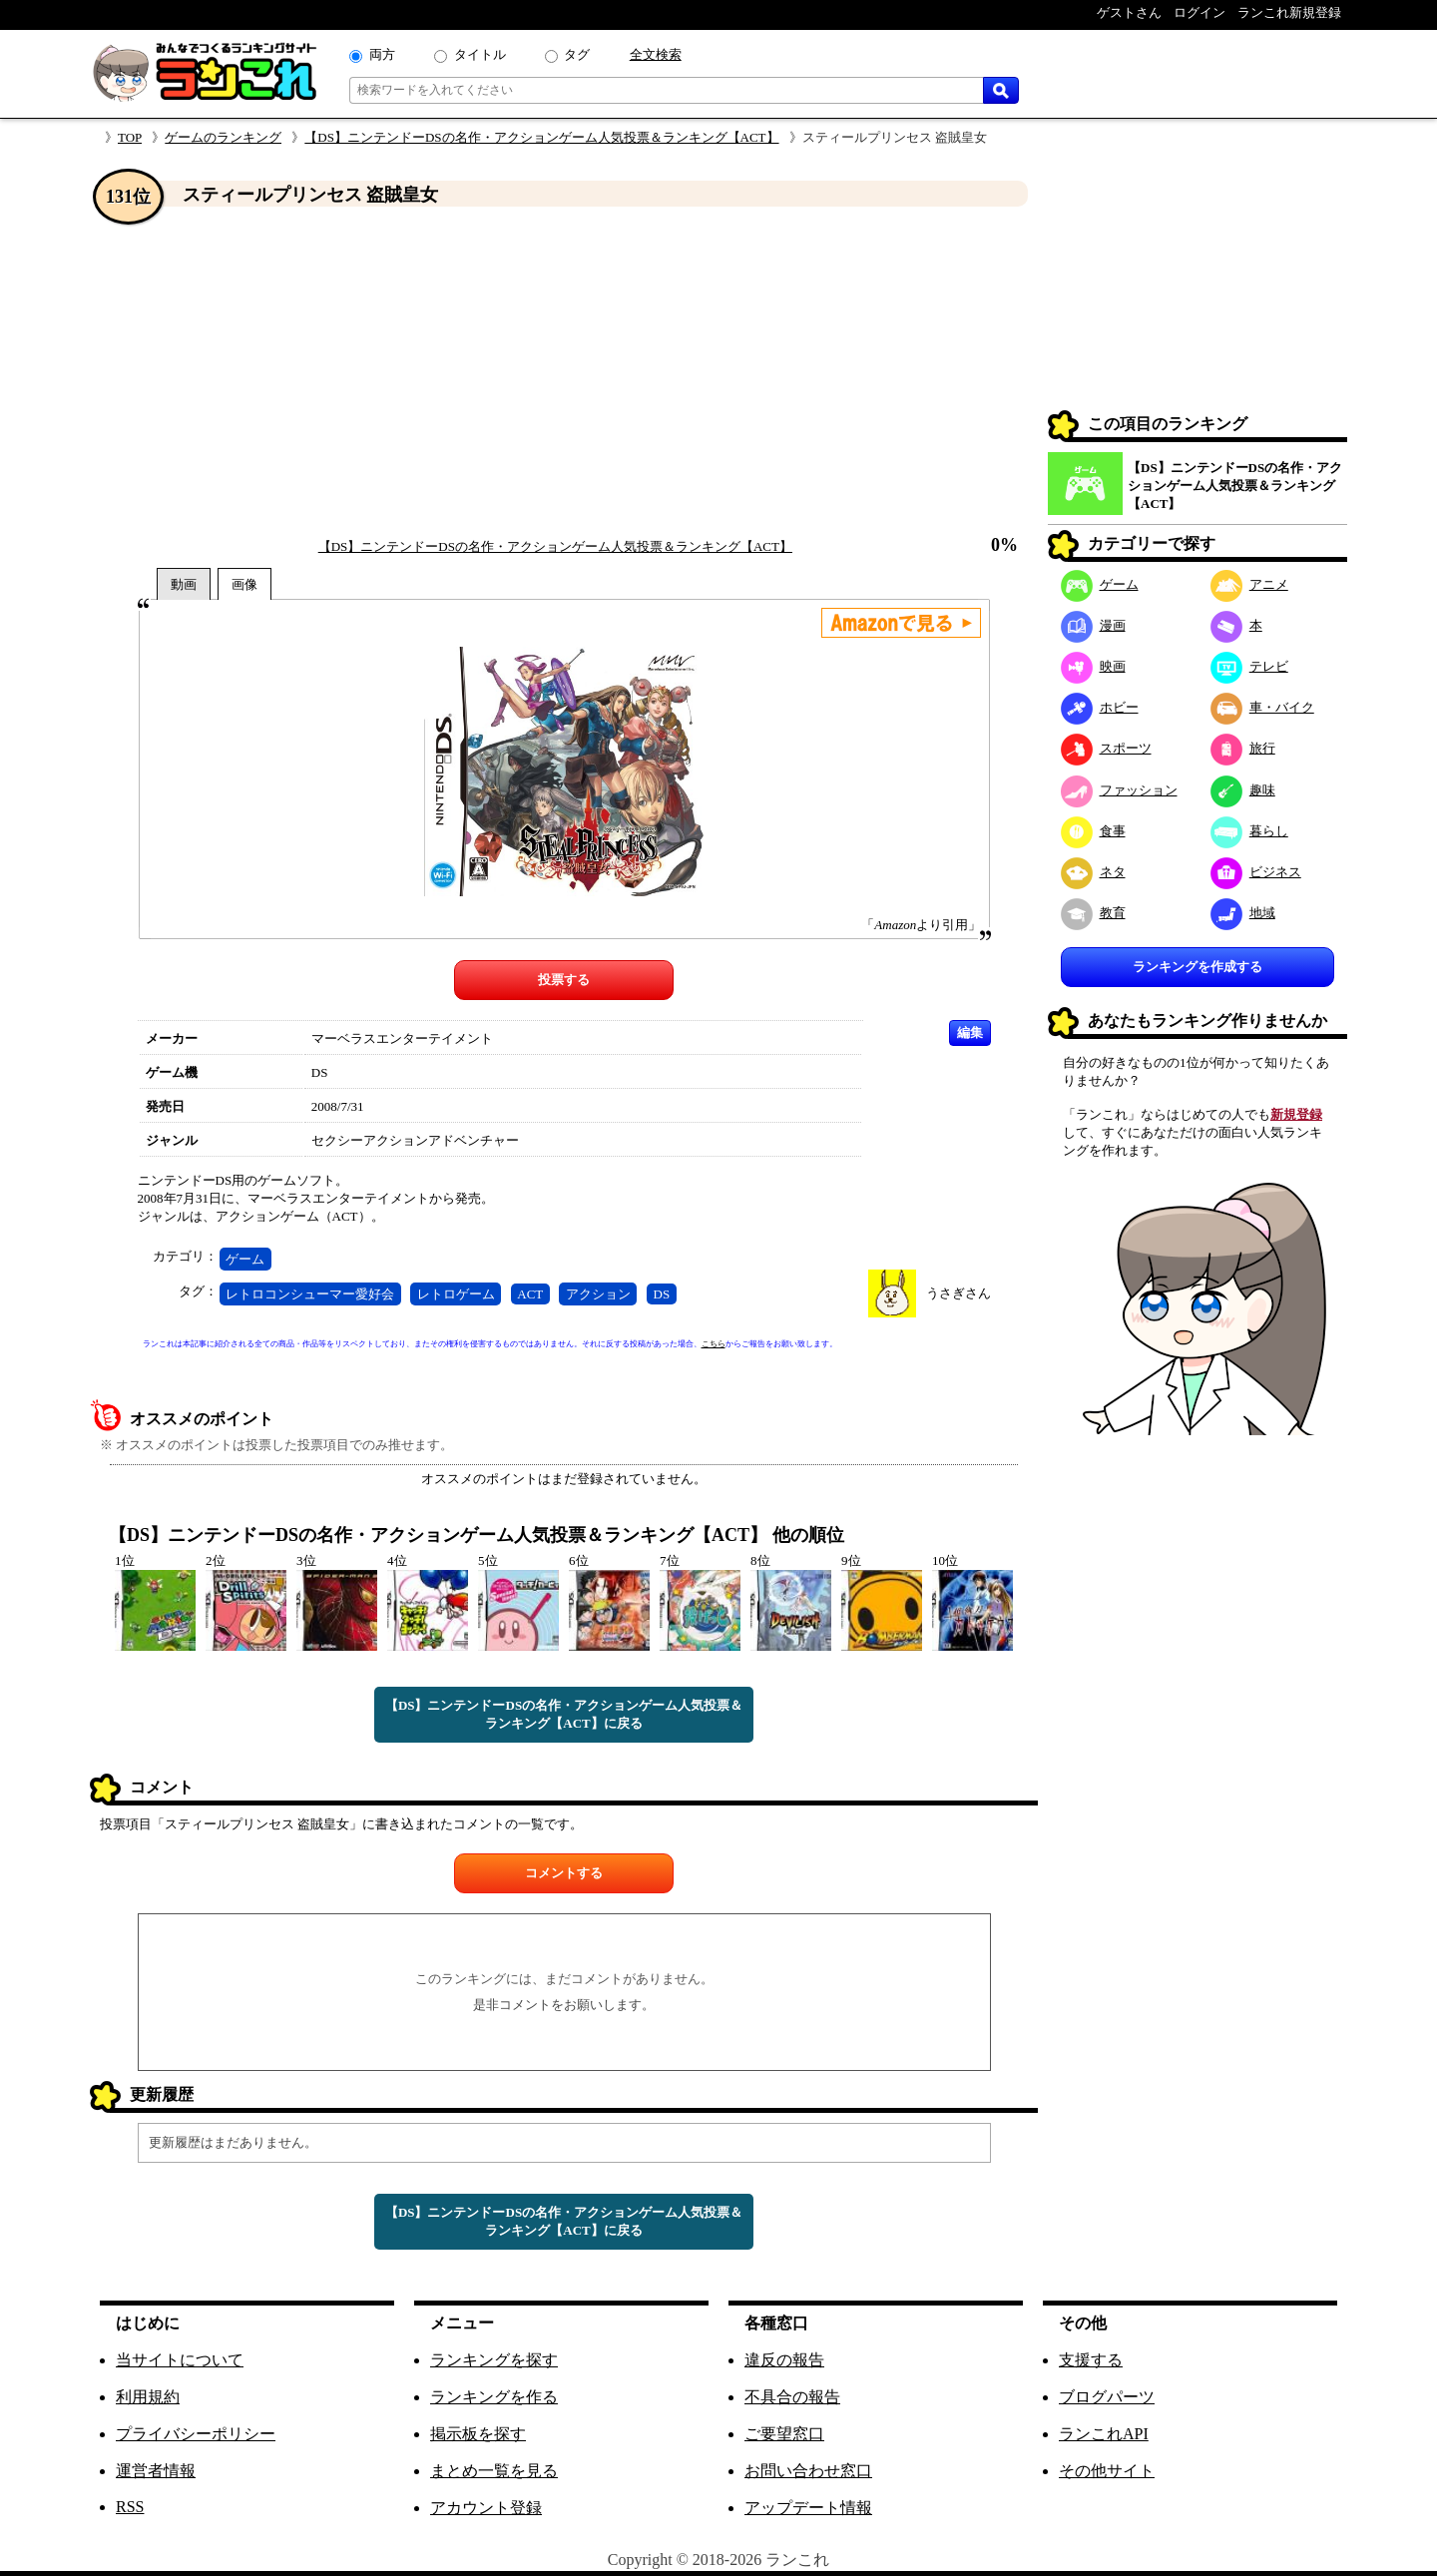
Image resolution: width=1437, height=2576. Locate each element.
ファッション (1119, 789)
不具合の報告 (792, 2396)
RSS (130, 2506)
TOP (130, 137)
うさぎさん (958, 1293)
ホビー (1100, 707)
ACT (530, 1294)
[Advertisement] (564, 372)
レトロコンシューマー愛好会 (310, 1294)
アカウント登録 (486, 2507)
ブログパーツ (1107, 2396)
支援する (1091, 2359)
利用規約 (148, 2396)
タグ (577, 54)
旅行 (1242, 748)
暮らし (1249, 830)
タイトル (480, 54)
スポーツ (1106, 748)
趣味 (1242, 789)
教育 (1093, 912)
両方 (382, 54)
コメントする (564, 1872)
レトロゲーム (456, 1294)
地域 (1242, 912)
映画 (1093, 666)
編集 (970, 1032)
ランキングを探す (494, 2359)
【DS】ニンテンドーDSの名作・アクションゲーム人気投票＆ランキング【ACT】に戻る (563, 1714)
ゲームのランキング (223, 137)
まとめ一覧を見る (494, 2470)
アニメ (1249, 584)
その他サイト (1107, 2470)
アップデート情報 (808, 2507)
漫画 (1093, 625)
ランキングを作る (494, 2396)
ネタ (1093, 871)
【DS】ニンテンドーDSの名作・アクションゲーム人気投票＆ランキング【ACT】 (541, 137)
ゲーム (245, 1259)
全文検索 (656, 54)
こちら (713, 1343)
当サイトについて (179, 2359)
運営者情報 (156, 2470)
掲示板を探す (478, 2433)
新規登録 (1296, 1114)
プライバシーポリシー (195, 2433)
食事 (1093, 830)
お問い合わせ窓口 (808, 2470)
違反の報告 (784, 2359)
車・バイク (1262, 707)
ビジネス (1255, 871)
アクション (598, 1294)
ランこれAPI (1104, 2433)
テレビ (1249, 666)
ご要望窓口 (784, 2433)
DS (662, 1294)
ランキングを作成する (1197, 966)
